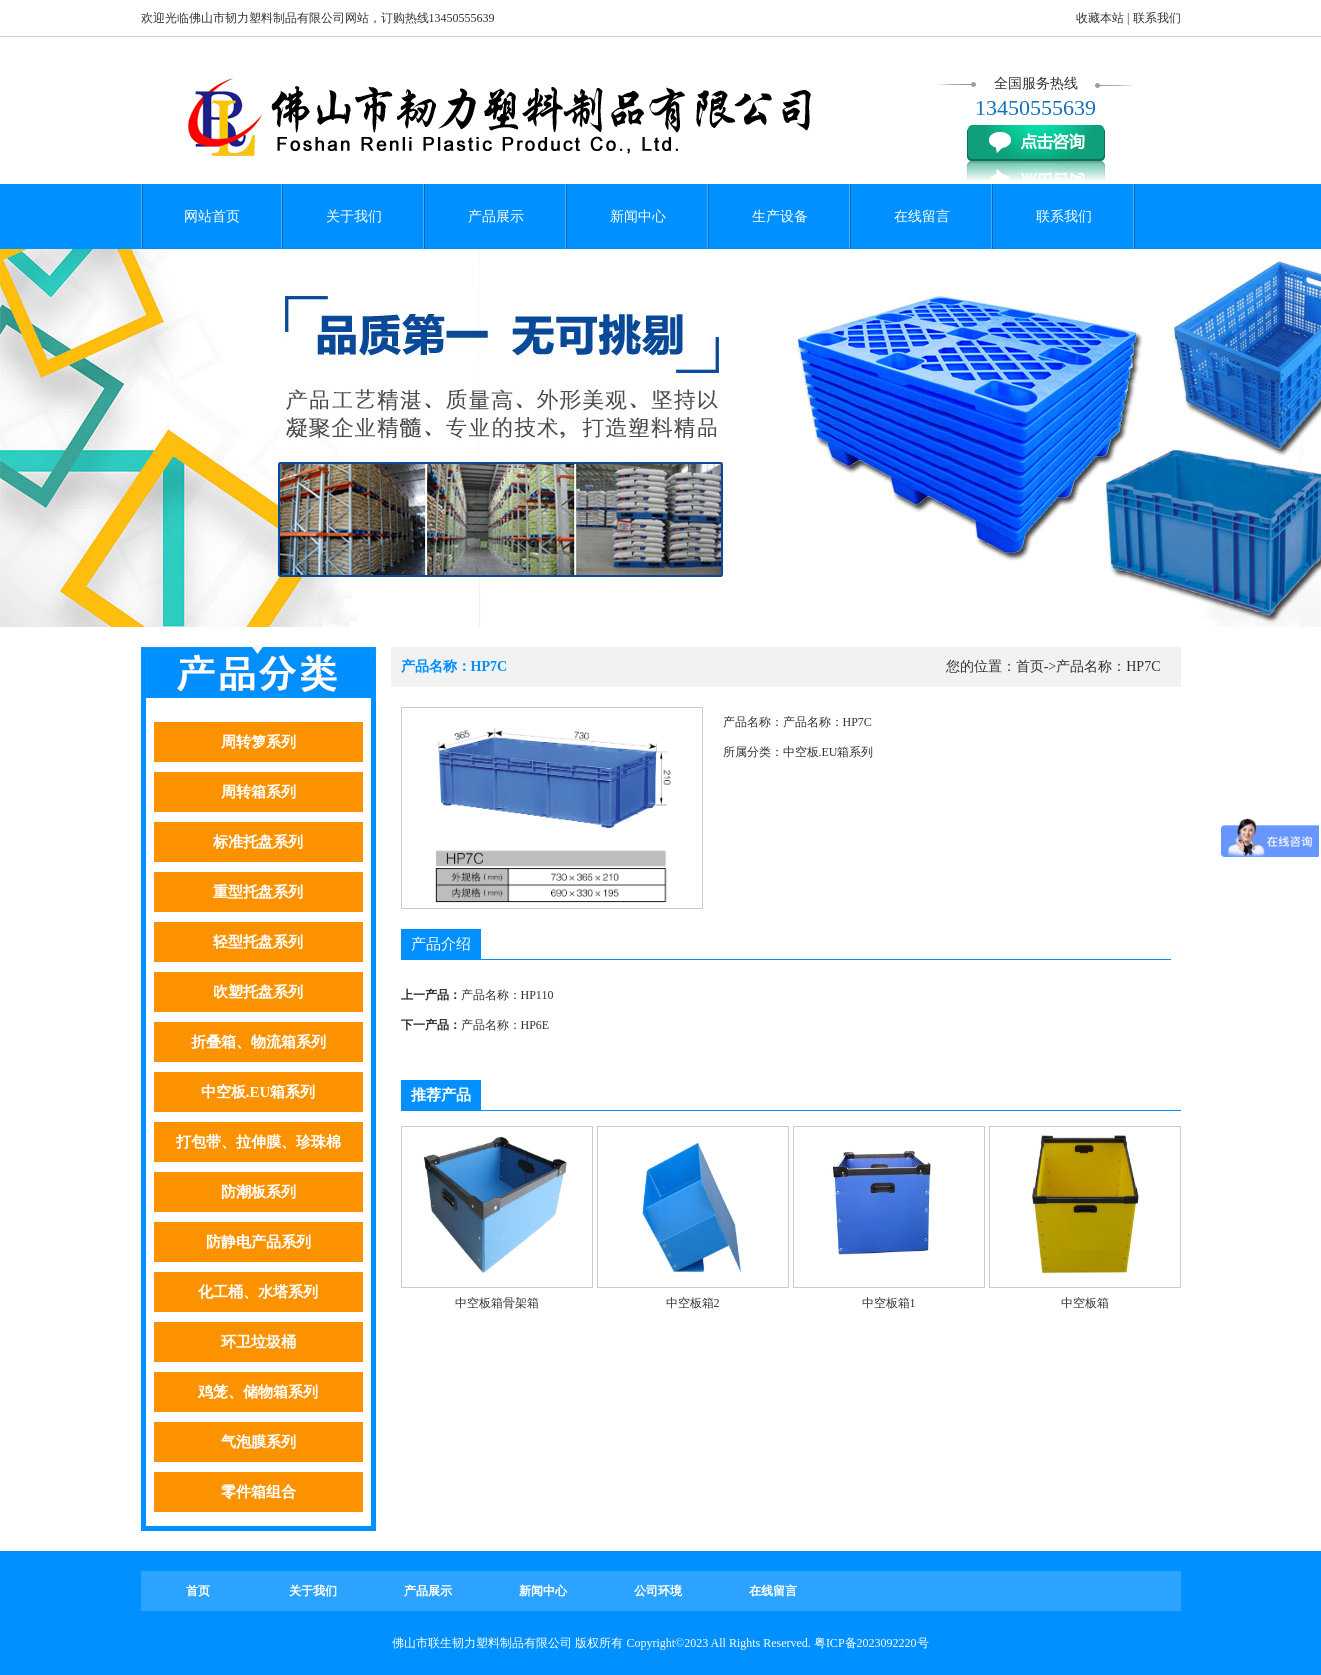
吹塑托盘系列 (258, 992)
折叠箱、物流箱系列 (258, 1042)
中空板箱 (1085, 1303)
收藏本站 (1100, 18)
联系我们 (1157, 18)
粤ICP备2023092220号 (871, 1643)
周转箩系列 (258, 742)
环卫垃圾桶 (258, 1342)
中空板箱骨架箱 (497, 1303)
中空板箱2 (693, 1303)
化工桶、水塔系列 (258, 1292)
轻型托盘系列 (258, 942)
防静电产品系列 (258, 1242)
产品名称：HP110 (507, 995)
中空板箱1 (889, 1303)
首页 (1030, 666)
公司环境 (658, 1591)
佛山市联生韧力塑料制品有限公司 (482, 1643)
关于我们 (354, 216)
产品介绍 (441, 944)
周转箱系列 (258, 792)
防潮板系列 (258, 1192)
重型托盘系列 (258, 892)
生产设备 (780, 216)
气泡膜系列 (258, 1442)
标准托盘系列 (258, 842)
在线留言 (922, 216)
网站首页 (212, 216)
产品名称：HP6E (505, 1025)
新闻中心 (638, 216)
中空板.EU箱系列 (258, 1092)
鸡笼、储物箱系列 (258, 1392)
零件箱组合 (258, 1492)
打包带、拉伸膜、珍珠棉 (258, 1142)
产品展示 (496, 216)
